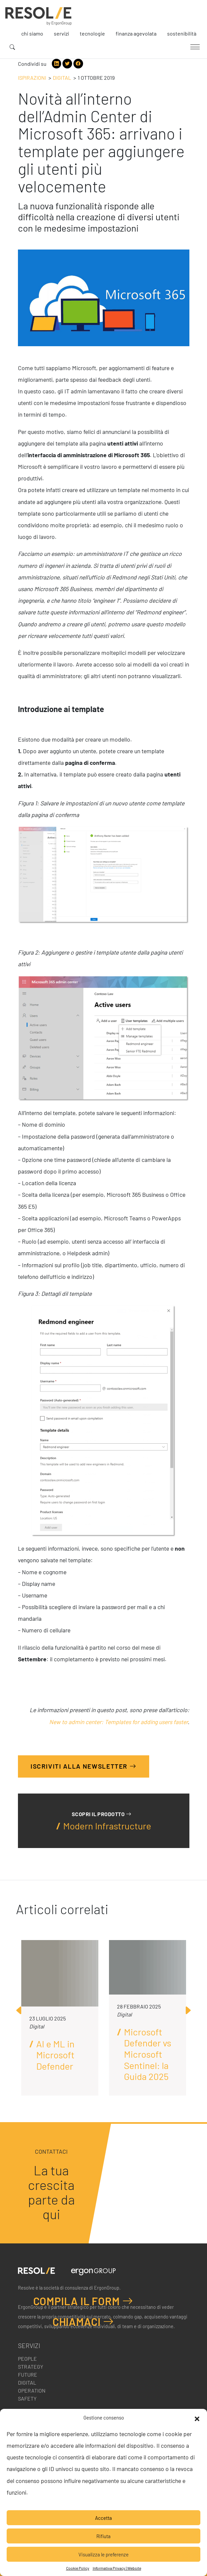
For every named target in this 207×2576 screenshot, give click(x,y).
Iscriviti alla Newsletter (84, 1766)
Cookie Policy (77, 2568)
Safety (27, 2398)
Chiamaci (83, 2321)
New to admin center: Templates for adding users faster (118, 1721)
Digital (62, 77)
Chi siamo (32, 33)
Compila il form (83, 2300)
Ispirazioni (32, 77)
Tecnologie (92, 33)
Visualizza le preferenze (103, 2554)
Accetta (103, 2518)
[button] (197, 2418)
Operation (32, 2390)
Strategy (30, 2366)
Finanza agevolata (136, 33)
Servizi (61, 33)
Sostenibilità (181, 33)
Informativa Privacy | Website (117, 2568)
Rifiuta (103, 2536)
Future (27, 2374)
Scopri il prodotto (101, 1814)
